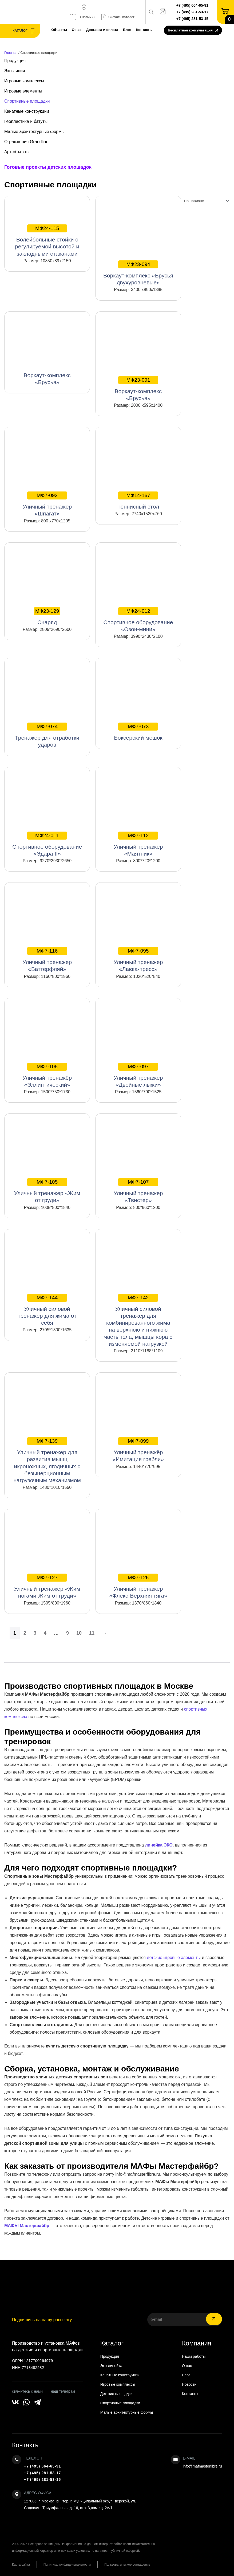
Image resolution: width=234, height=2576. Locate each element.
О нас (76, 30)
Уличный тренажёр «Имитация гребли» (138, 1449)
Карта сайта (21, 2564)
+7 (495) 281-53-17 (192, 12)
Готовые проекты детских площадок (48, 167)
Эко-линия (14, 70)
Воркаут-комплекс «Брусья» (138, 388)
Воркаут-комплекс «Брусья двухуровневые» (138, 272)
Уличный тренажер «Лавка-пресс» (138, 959)
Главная (10, 53)
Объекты (59, 30)
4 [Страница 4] (45, 1633)
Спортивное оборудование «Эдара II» (47, 844)
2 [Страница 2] (24, 1633)
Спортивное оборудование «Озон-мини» (138, 619)
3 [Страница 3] (35, 1633)
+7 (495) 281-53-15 (192, 19)
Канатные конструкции (26, 111)
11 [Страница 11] (91, 1633)
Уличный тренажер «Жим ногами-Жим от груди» (47, 1586)
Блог (127, 30)
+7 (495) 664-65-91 (192, 5)
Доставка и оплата (102, 30)
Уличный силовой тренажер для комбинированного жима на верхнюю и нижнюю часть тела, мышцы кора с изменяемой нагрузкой (138, 1320)
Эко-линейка (111, 2366)
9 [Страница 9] (67, 1633)
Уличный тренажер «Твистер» (138, 1190)
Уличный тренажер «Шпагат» (47, 504)
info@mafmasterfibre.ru (202, 2466)
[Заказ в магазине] (205, 201)
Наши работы (193, 2356)
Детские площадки (116, 2394)
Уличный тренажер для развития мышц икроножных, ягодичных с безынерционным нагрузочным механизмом (47, 1460)
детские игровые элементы (174, 1957)
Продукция (15, 60)
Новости (189, 2384)
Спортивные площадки (27, 101)
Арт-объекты (16, 152)
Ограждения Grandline (26, 141)
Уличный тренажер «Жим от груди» (47, 1190)
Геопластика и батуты (25, 121)
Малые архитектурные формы (34, 131)
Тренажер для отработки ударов (47, 735)
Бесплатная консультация (193, 30)
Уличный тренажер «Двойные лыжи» (138, 1075)
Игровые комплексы (24, 81)
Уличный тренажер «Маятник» (138, 844)
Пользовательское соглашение (127, 2564)
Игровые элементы (23, 91)
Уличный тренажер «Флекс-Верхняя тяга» (138, 1586)
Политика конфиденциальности (67, 2564)
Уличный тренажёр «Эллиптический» (47, 1075)
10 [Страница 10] (79, 1633)
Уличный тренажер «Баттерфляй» (47, 959)
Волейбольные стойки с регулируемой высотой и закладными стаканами (47, 240)
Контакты (144, 30)
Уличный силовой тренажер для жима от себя (47, 1310)
